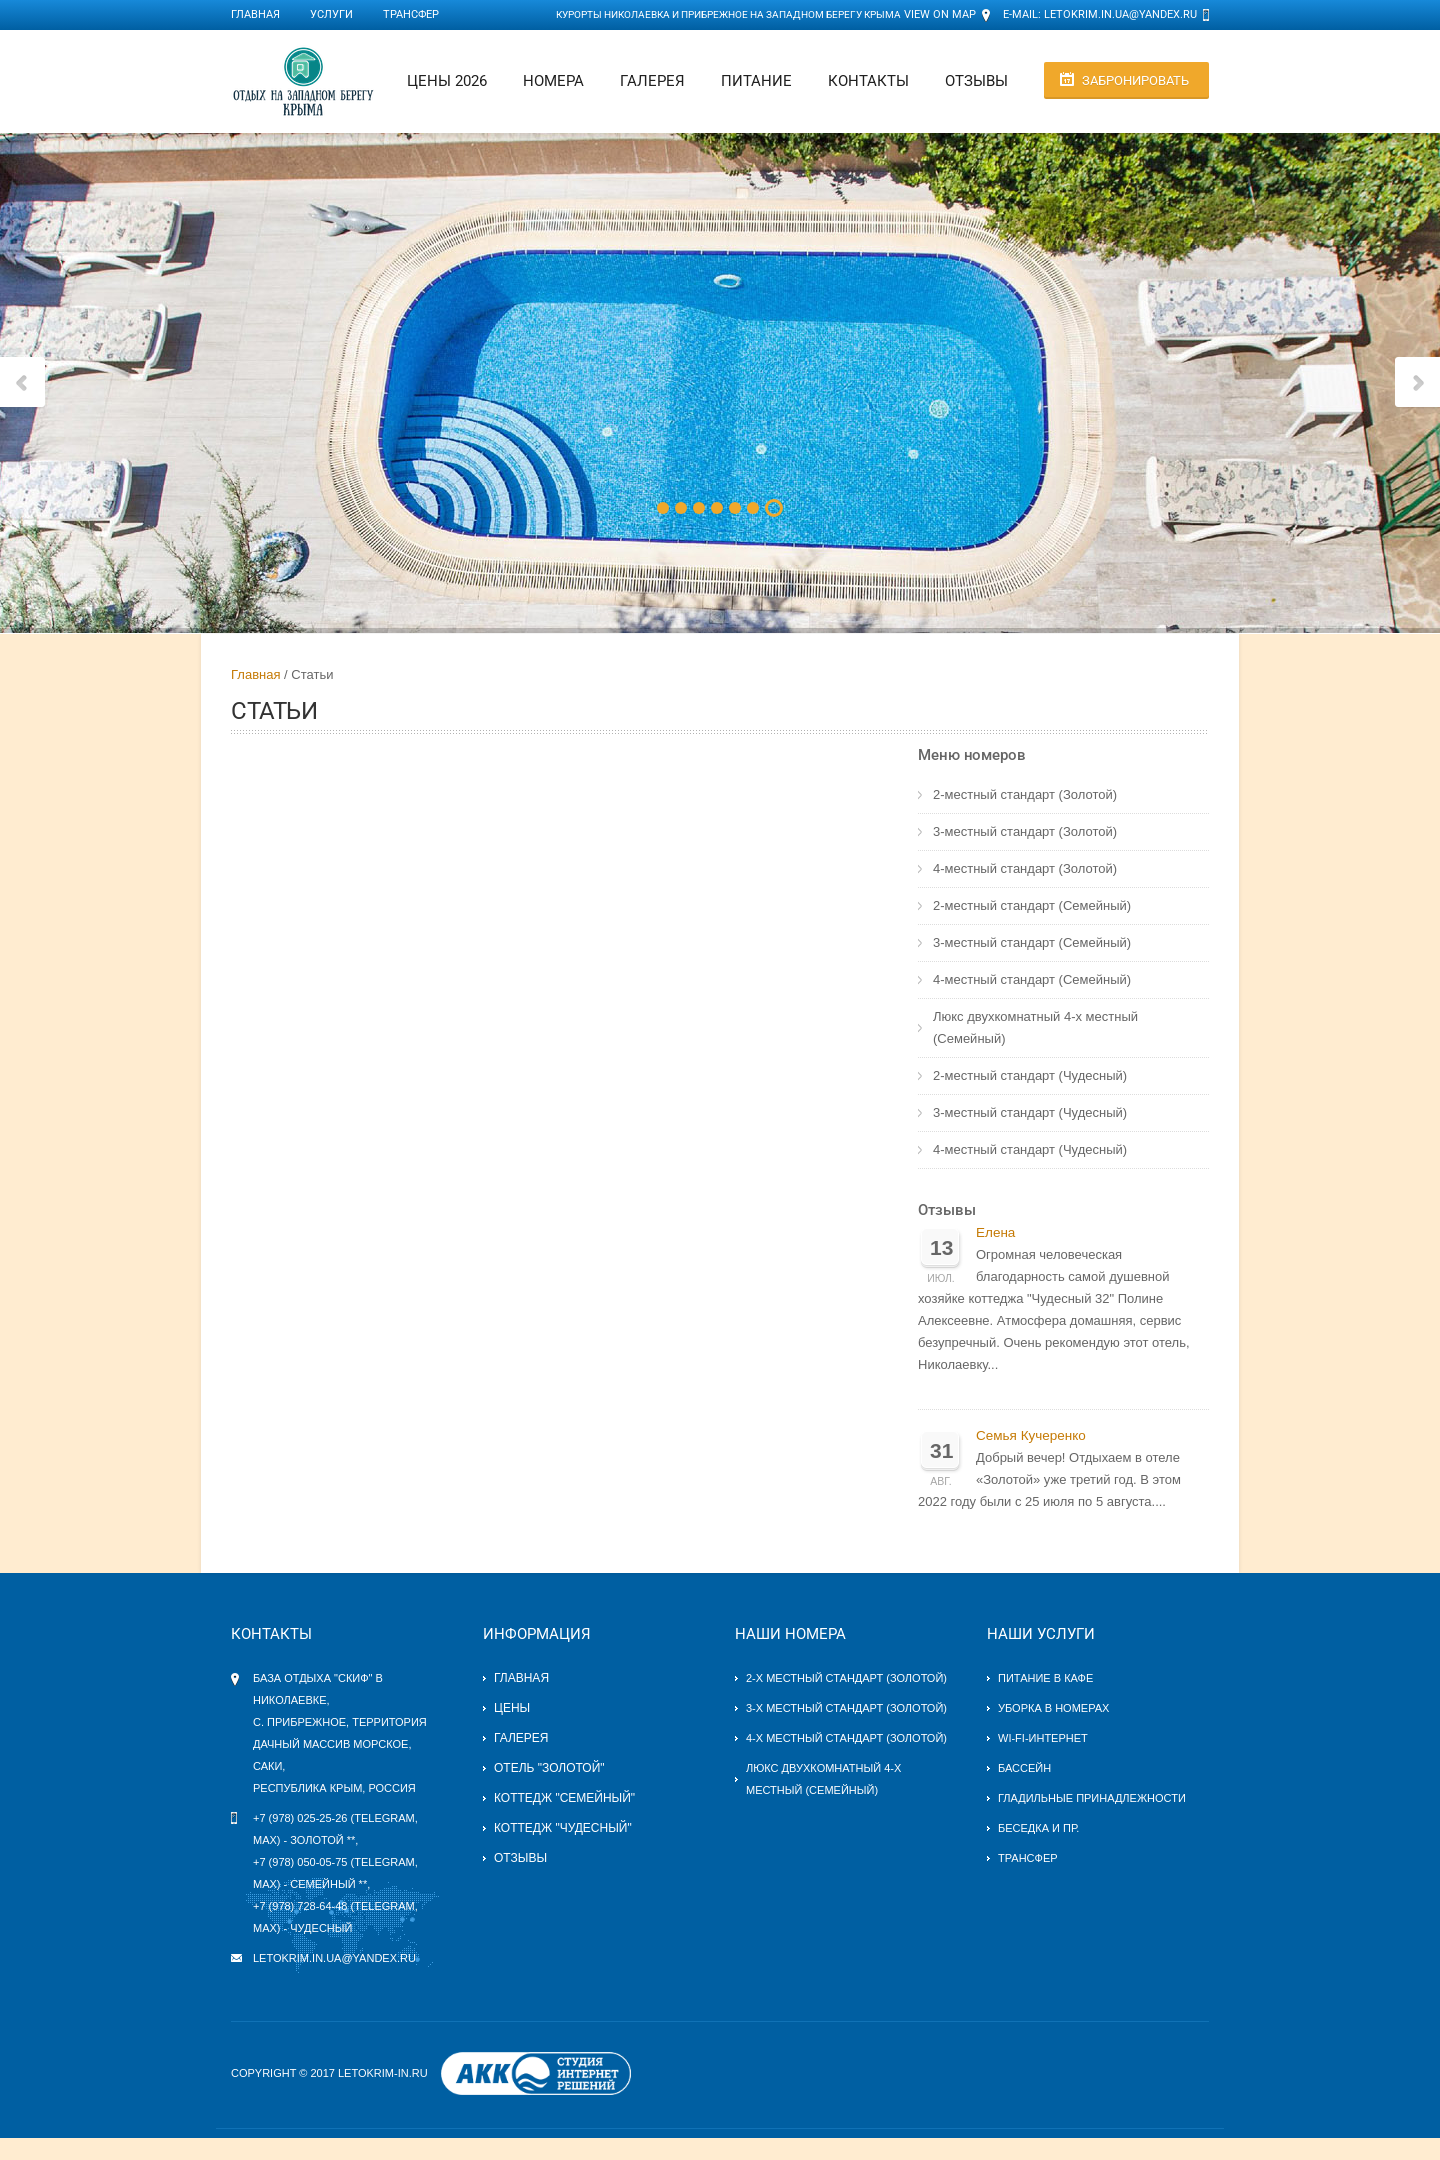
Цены (512, 1708)
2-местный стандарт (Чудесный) (1030, 1075)
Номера (553, 81)
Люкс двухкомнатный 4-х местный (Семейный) (1035, 1027)
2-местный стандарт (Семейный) (1032, 905)
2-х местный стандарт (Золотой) (846, 1678)
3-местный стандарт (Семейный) (1032, 942)
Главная (255, 14)
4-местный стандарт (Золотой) (1025, 868)
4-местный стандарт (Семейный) (1032, 979)
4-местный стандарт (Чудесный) (1030, 1149)
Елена (995, 1232)
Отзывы (976, 81)
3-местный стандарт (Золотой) (1025, 831)
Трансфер (411, 14)
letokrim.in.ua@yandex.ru (1120, 14)
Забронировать (1135, 80)
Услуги (331, 14)
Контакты (868, 81)
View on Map (940, 14)
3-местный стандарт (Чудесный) (1030, 1112)
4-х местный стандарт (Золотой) (846, 1738)
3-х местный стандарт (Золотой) (846, 1708)
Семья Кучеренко (1031, 1435)
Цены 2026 (447, 81)
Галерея (652, 81)
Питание (756, 81)
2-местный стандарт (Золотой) (1025, 794)
